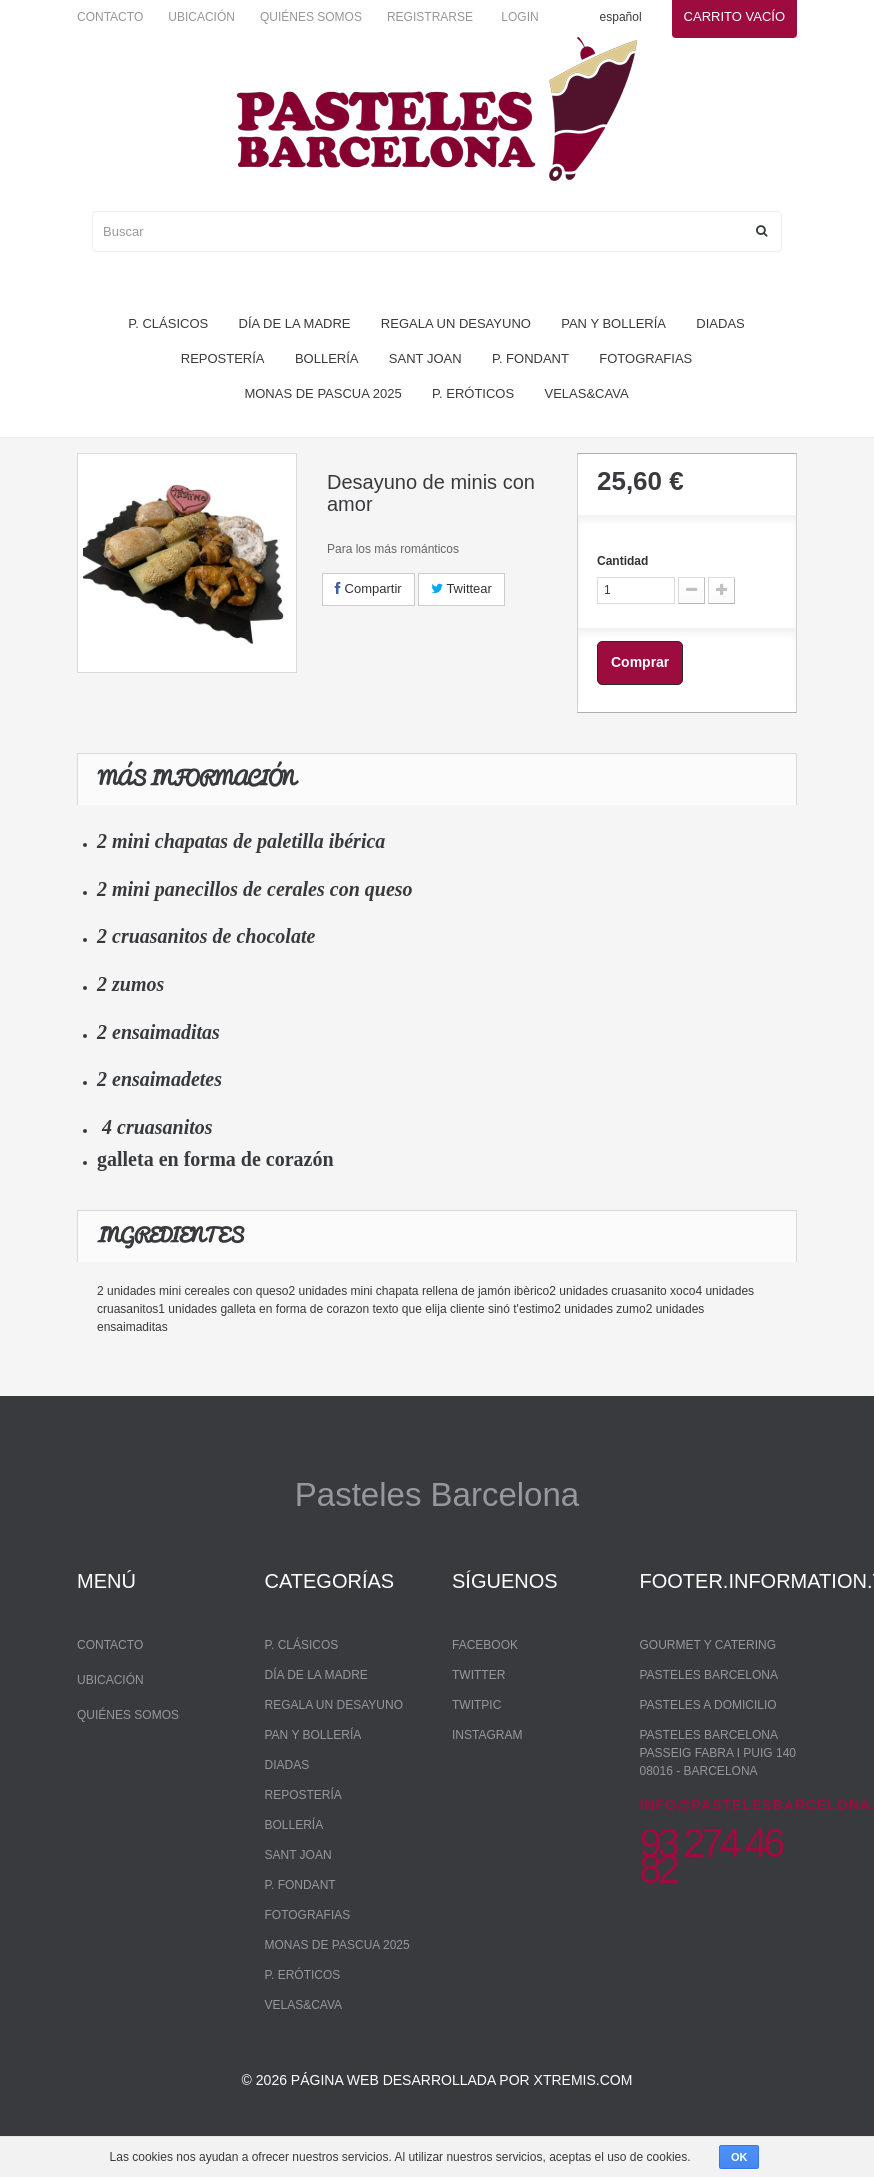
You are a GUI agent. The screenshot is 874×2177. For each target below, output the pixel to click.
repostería (223, 358)
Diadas (720, 323)
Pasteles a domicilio (708, 1705)
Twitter (478, 1675)
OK (739, 2157)
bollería (327, 358)
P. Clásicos (168, 323)
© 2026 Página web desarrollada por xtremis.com (437, 2103)
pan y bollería (613, 323)
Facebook (485, 1645)
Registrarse (430, 17)
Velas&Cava (587, 393)
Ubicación (201, 17)
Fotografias (645, 358)
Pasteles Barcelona (709, 1675)
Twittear (461, 588)
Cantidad (622, 561)
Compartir (368, 588)
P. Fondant (530, 358)
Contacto (110, 17)
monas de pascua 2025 (322, 393)
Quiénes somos (311, 17)
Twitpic (476, 1705)
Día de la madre (295, 323)
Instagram (487, 1735)
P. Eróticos (473, 393)
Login (519, 17)
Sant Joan (425, 358)
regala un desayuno (456, 323)
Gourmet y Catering (708, 1645)
